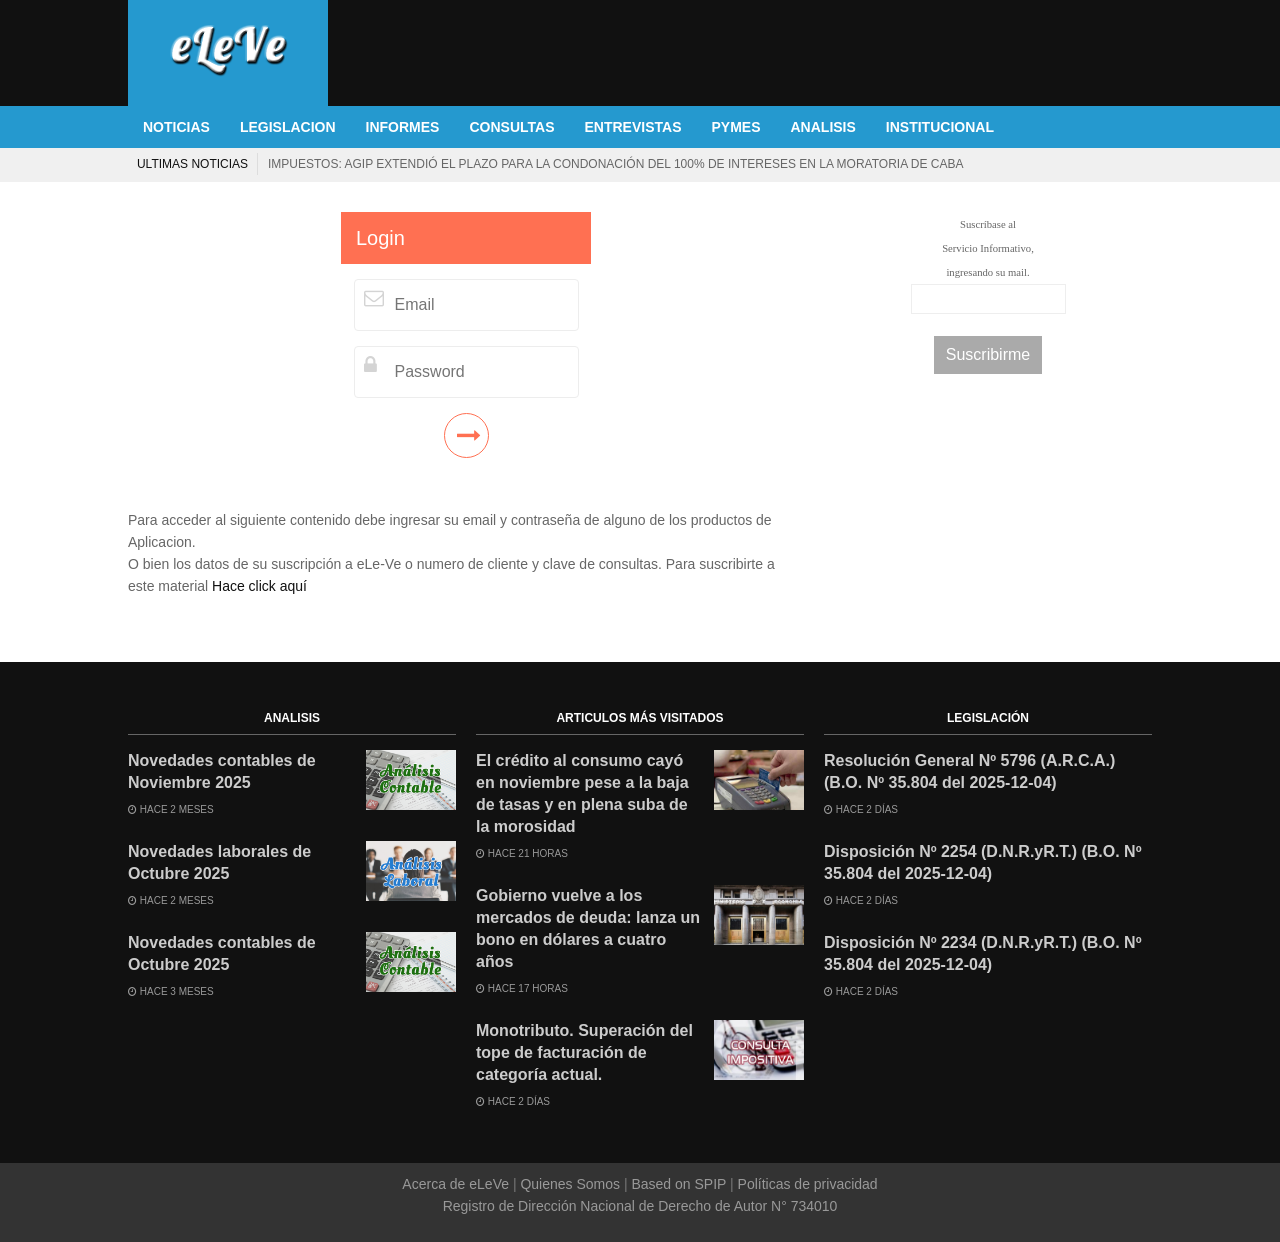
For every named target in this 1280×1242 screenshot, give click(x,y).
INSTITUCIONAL (940, 127)
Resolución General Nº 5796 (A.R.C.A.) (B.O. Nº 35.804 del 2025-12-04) (969, 771)
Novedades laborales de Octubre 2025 (219, 862)
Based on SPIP (679, 1184)
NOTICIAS (176, 127)
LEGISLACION (288, 127)
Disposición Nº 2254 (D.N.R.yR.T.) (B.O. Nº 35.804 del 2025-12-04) (983, 862)
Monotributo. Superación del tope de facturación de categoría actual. (584, 1052)
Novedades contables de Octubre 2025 (222, 953)
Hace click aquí (259, 586)
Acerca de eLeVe (457, 1184)
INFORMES (403, 127)
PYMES (735, 127)
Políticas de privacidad (806, 1184)
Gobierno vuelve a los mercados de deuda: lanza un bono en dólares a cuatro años (588, 928)
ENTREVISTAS (633, 127)
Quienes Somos (570, 1184)
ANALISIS (823, 127)
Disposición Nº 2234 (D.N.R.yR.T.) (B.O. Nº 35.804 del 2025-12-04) (983, 953)
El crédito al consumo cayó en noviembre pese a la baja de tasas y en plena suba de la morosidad (582, 793)
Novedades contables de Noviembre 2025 (222, 771)
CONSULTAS (511, 127)
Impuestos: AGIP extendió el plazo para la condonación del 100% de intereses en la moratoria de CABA (616, 164)
